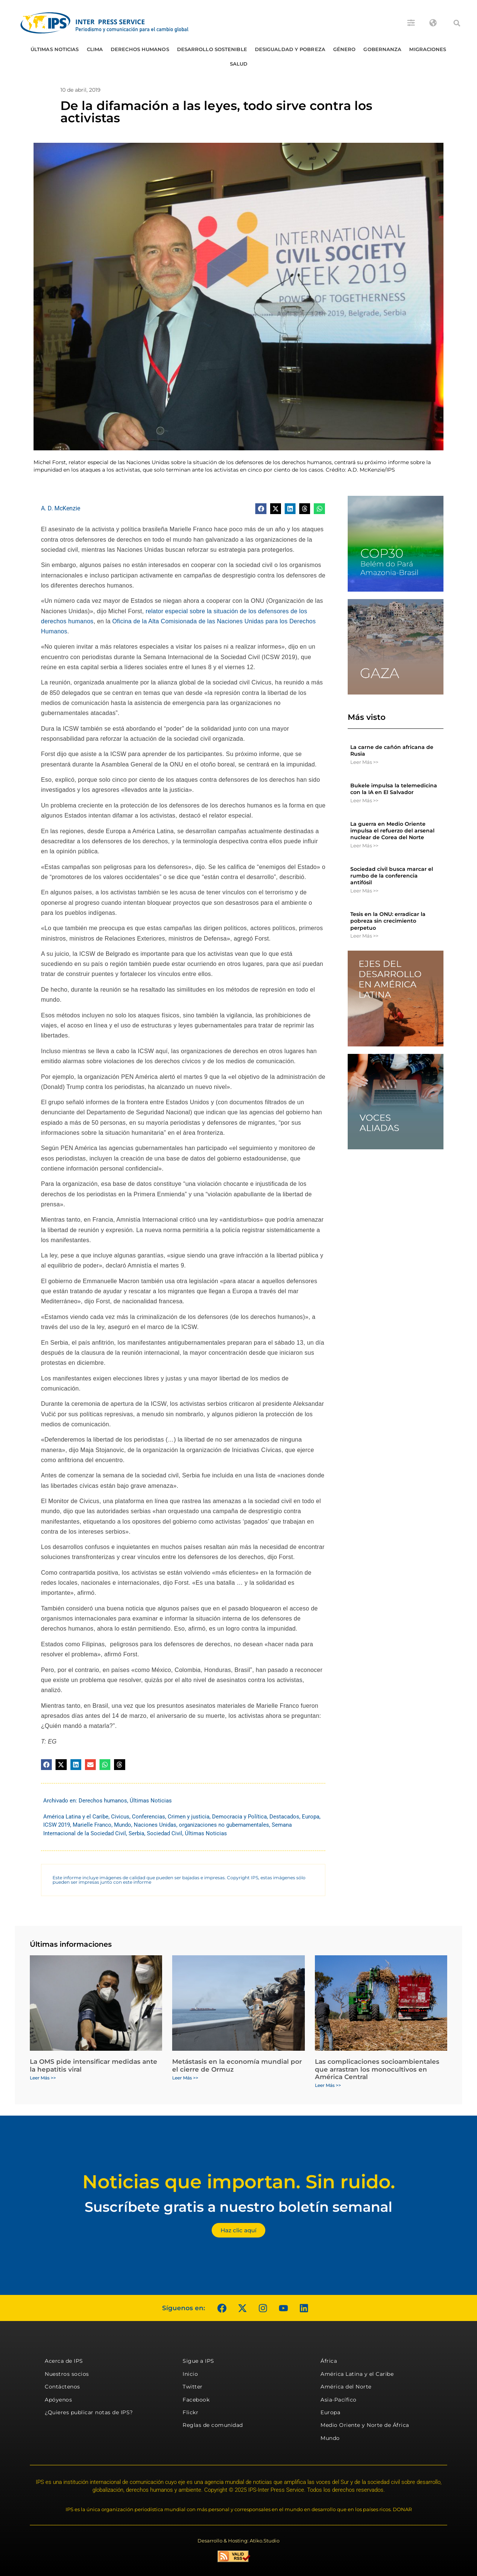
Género (344, 49)
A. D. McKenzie (60, 508)
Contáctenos (62, 2386)
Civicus (120, 1816)
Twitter (193, 2386)
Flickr (190, 2412)
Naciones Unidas (155, 1824)
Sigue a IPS (198, 2361)
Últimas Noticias (55, 49)
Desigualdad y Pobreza (290, 49)
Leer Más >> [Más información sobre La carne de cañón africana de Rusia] (364, 762)
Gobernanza (382, 49)
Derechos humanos (140, 49)
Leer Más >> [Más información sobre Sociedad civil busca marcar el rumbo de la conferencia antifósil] (364, 891)
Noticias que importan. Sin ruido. (238, 2181)
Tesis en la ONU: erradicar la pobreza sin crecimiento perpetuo (388, 921)
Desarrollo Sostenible (212, 49)
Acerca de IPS (64, 2361)
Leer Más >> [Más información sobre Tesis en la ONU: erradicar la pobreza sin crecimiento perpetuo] (364, 936)
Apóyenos (58, 2399)
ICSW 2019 (56, 1824)
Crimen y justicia (188, 1816)
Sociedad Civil (164, 1833)
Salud (239, 64)
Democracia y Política (239, 1816)
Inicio (190, 2374)
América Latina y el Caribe (75, 1816)
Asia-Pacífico (338, 2399)
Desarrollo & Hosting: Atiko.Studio (238, 2541)
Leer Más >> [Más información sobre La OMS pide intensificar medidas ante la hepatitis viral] (43, 2078)
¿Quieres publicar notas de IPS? (89, 2412)
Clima (95, 49)
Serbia (136, 1833)
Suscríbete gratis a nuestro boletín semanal (238, 2206)
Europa (310, 1816)
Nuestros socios (67, 2374)
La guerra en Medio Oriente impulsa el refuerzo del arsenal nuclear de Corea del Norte (392, 831)
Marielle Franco (92, 1824)
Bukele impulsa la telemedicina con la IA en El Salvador (393, 789)
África (328, 2361)
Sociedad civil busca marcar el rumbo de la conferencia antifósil (391, 876)
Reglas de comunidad (213, 2425)
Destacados (284, 1816)
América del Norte (346, 2386)
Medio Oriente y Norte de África (364, 2425)
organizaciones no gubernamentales (224, 1824)
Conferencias (148, 1816)
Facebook (196, 2399)
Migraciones (427, 49)
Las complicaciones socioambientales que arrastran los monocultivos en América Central (377, 2069)
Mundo (122, 1824)
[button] (456, 23)
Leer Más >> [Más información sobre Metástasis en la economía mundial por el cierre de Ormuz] (185, 2078)
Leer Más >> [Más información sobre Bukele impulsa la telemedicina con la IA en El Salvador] (364, 800)
